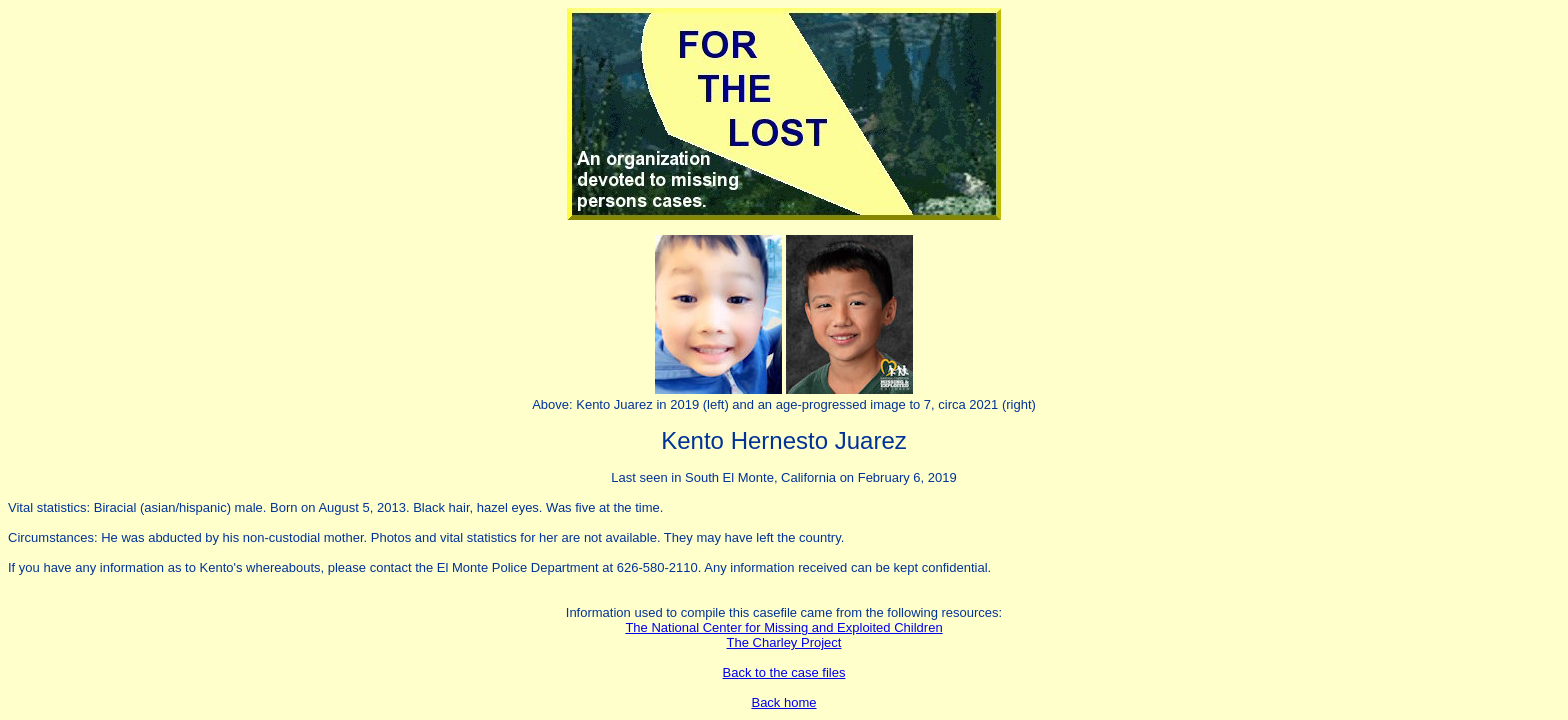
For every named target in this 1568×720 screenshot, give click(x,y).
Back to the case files (784, 672)
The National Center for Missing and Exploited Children (783, 627)
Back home (783, 702)
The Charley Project (784, 642)
